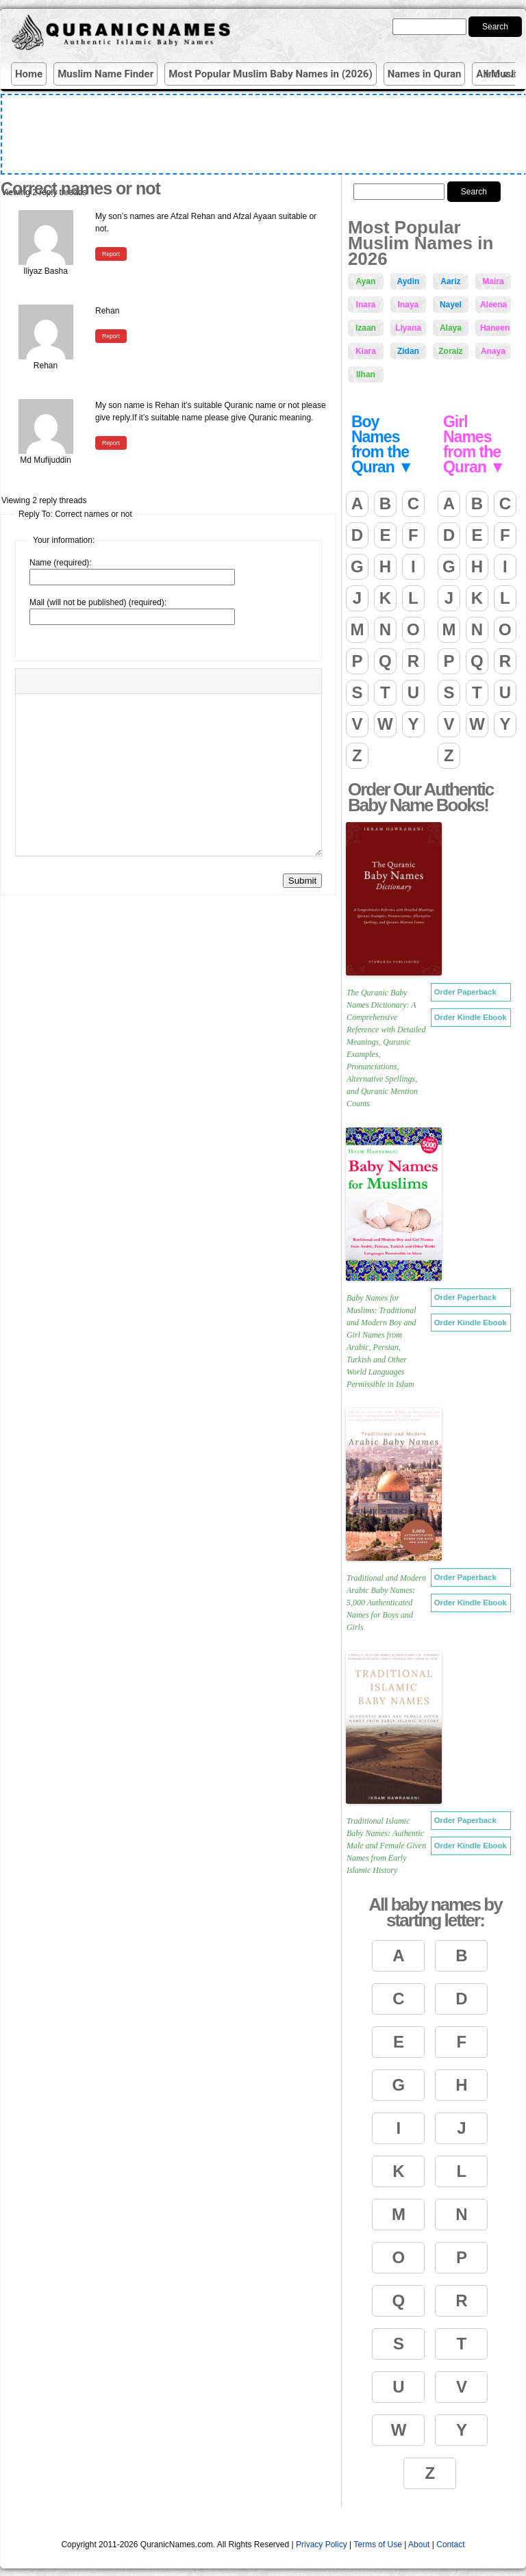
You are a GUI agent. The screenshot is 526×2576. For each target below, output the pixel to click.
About (418, 2544)
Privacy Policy (321, 2544)
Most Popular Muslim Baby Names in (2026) (270, 74)
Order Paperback (465, 992)
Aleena (493, 304)
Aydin (408, 281)
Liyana (408, 328)
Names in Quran (425, 74)
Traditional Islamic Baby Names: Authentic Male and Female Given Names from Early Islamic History (386, 1845)
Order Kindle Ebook (470, 1017)
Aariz (450, 281)
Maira (492, 281)
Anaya (493, 351)
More (503, 74)
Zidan (408, 351)
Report (111, 254)
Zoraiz (450, 351)
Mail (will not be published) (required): (97, 602)
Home (28, 74)
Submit (302, 881)
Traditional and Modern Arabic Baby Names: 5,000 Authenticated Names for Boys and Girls (386, 1602)
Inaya (408, 304)
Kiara (365, 351)
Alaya (451, 328)
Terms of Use (377, 2544)
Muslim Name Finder (105, 74)
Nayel (451, 304)
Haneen (495, 328)
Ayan (365, 281)
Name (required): (60, 563)
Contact (450, 2544)
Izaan (365, 328)
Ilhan (365, 374)
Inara (366, 304)
